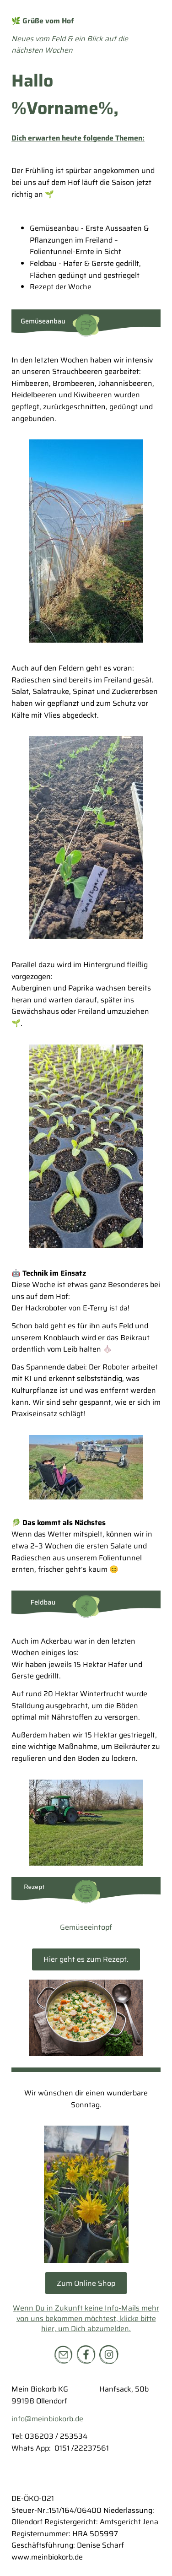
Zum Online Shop (86, 2283)
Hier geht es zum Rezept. (86, 1959)
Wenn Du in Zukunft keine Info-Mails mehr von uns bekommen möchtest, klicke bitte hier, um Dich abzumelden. (86, 2318)
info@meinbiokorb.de (48, 2418)
